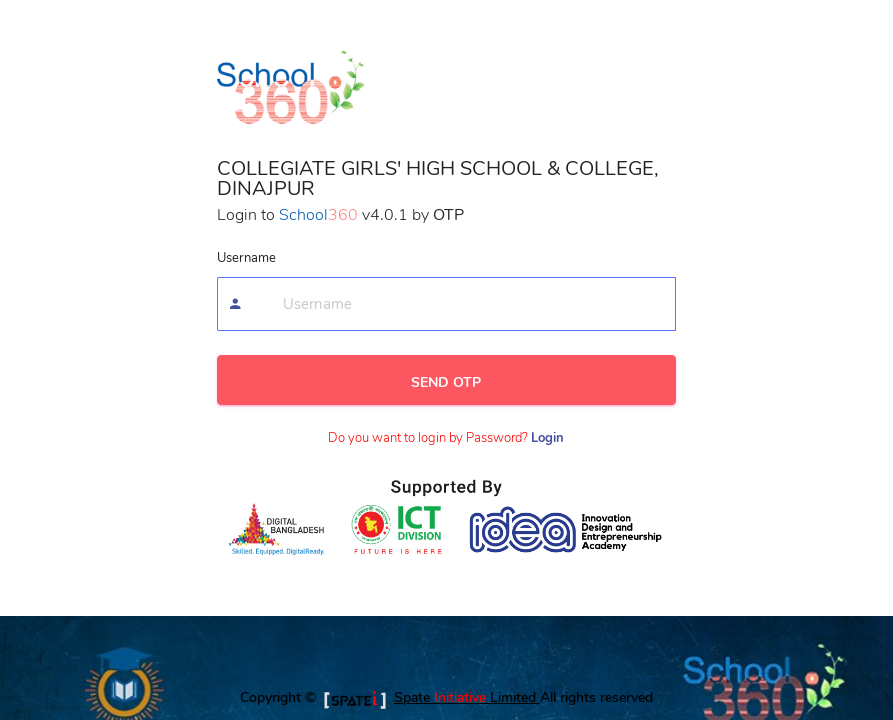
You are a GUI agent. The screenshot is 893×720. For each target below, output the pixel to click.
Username (246, 258)
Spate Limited (467, 697)
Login (547, 438)
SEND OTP (446, 382)
